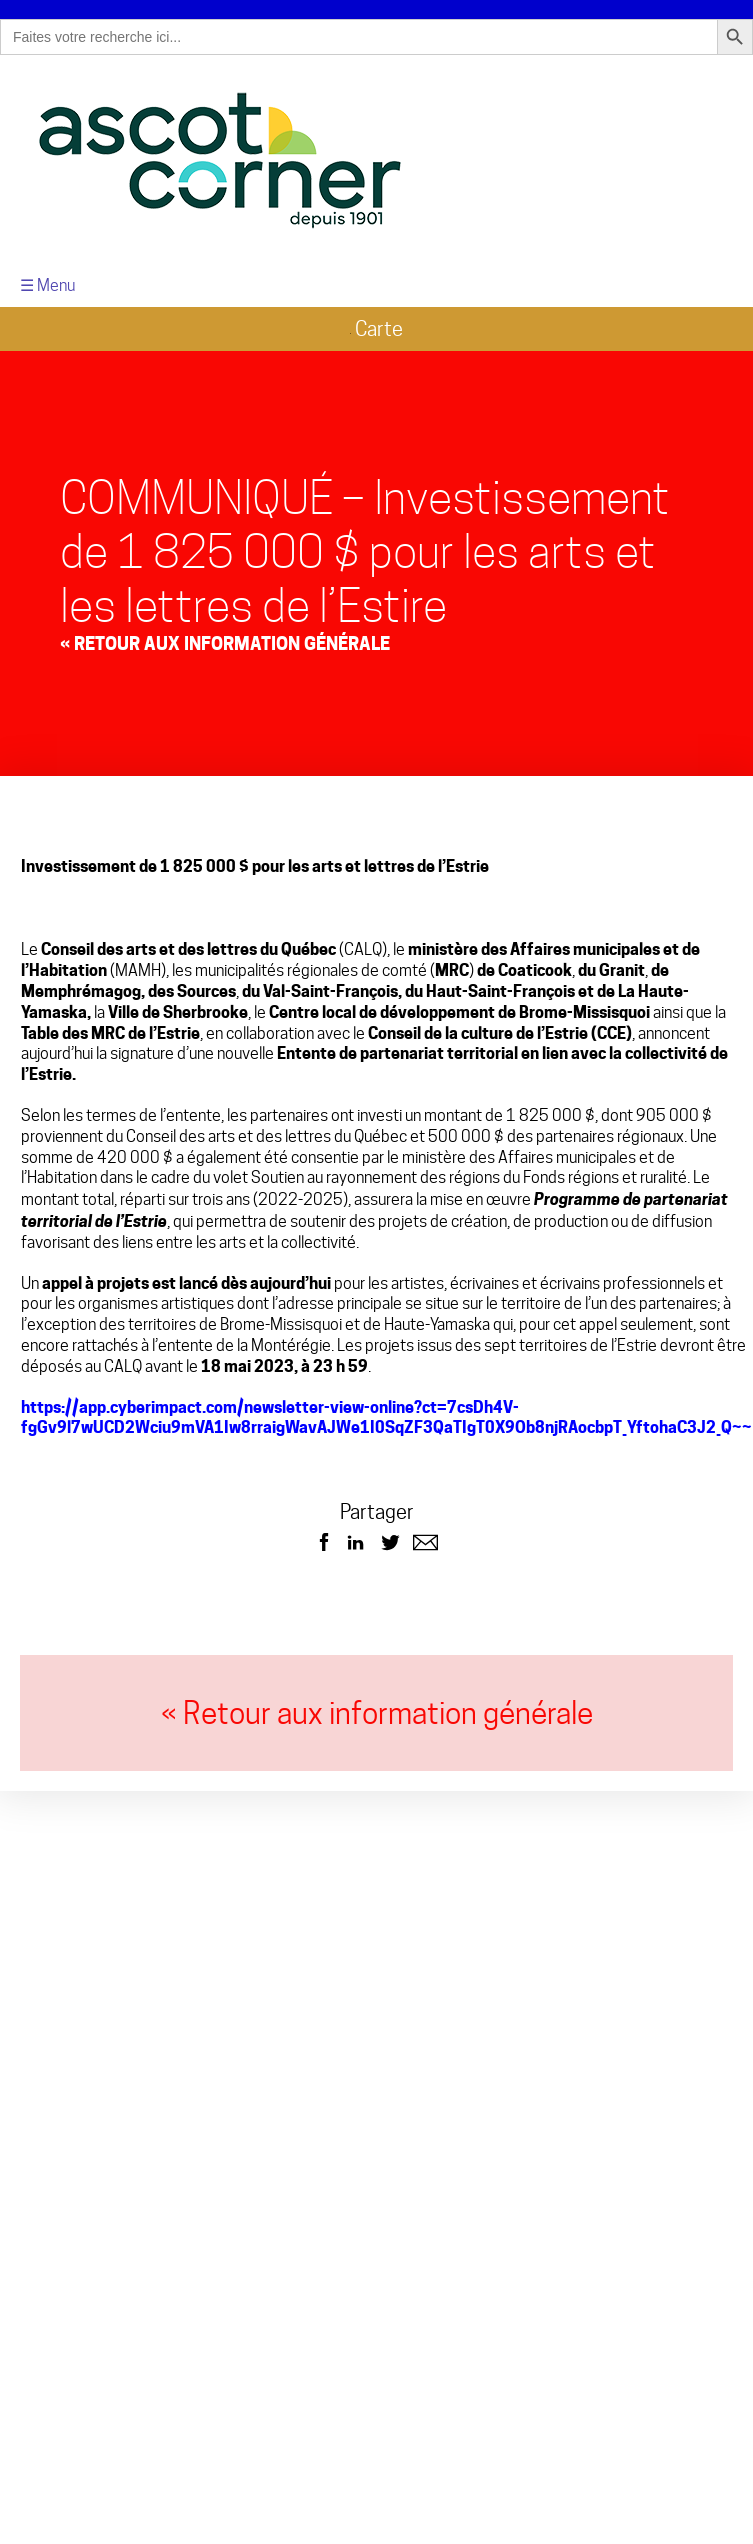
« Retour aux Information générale (225, 640)
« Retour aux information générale (377, 1710)
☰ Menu (47, 282)
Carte (376, 326)
